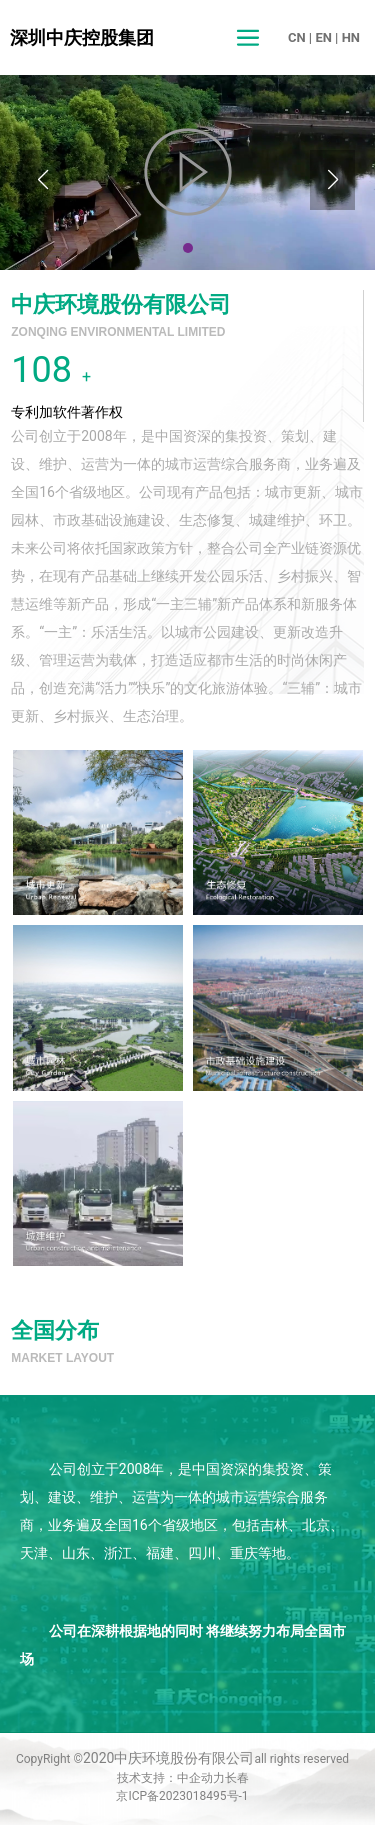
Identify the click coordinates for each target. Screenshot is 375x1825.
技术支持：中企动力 (171, 1778)
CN (297, 37)
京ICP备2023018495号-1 (182, 1796)
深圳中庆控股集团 (82, 37)
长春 (237, 1778)
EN (323, 37)
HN (351, 37)
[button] (188, 248)
